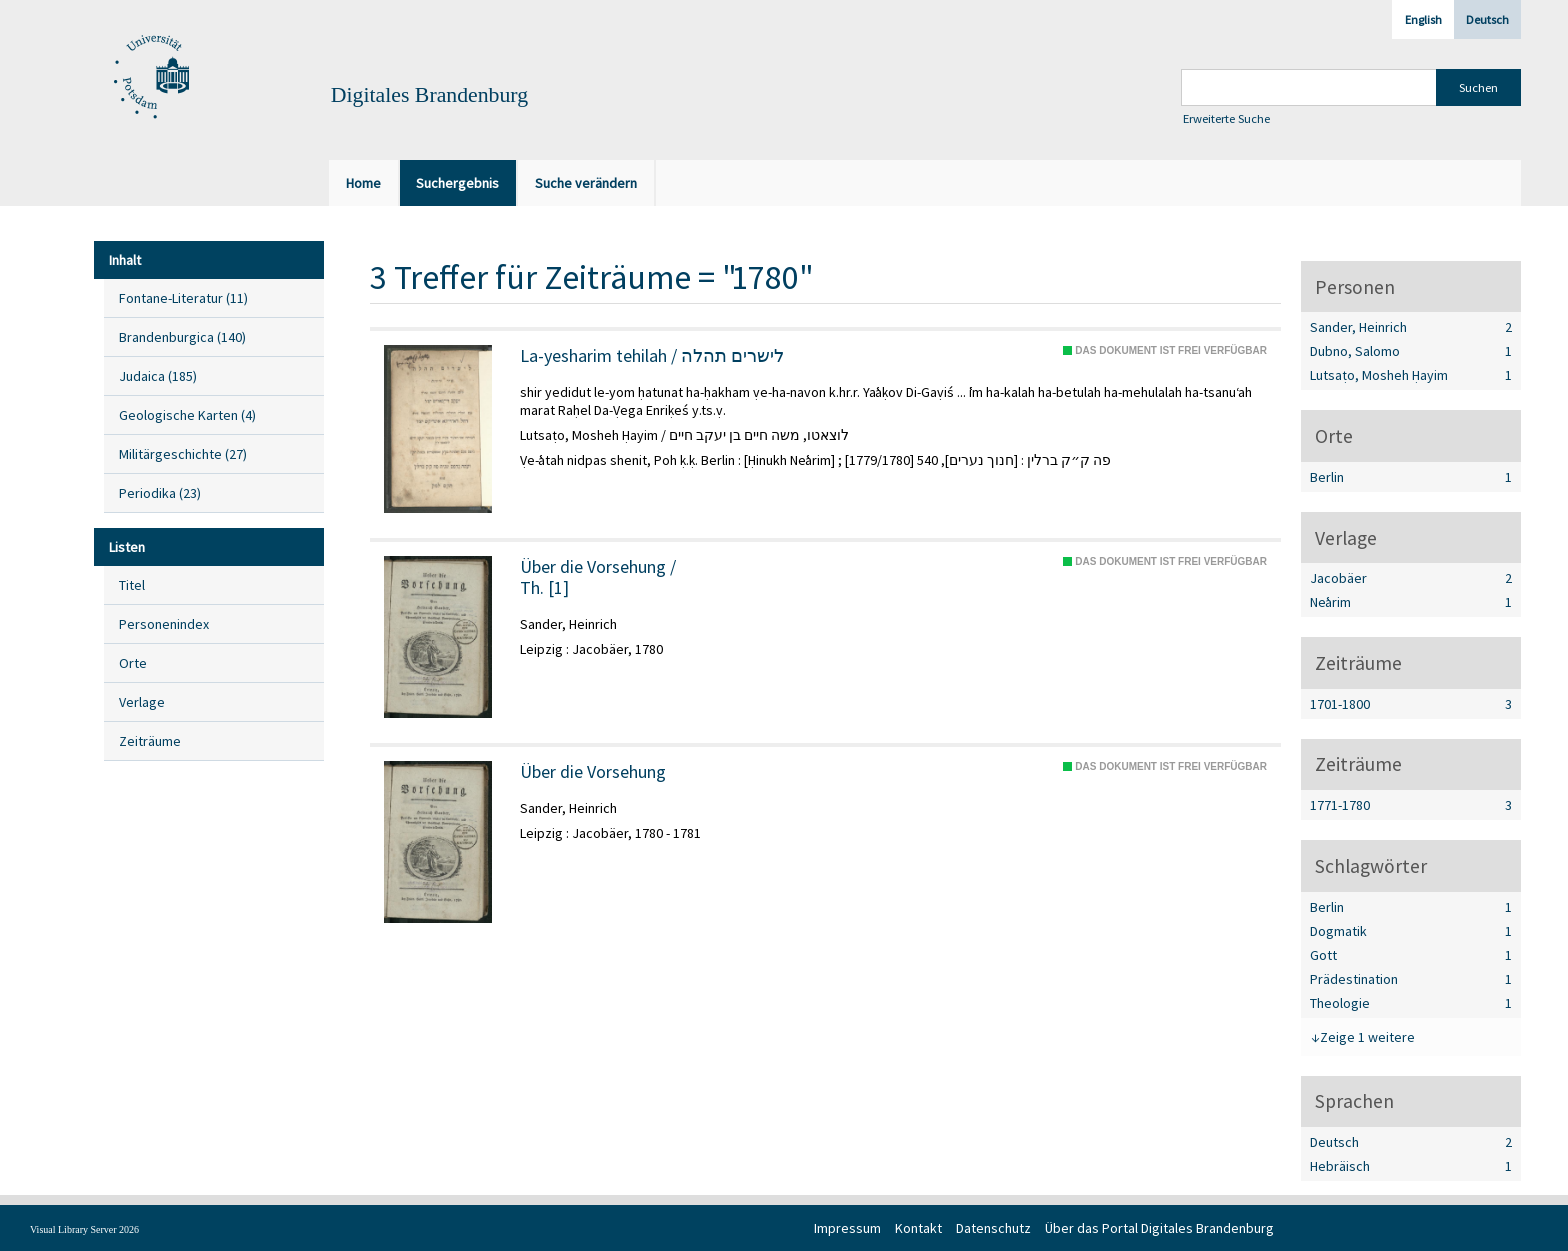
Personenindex (164, 624)
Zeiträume (150, 741)
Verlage (142, 702)
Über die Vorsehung (593, 772)
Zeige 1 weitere (1367, 1037)
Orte (133, 663)
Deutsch (1487, 19)
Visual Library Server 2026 (84, 1229)
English (1423, 19)
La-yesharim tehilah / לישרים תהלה (652, 356)
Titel (132, 585)
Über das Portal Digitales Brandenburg (1159, 1228)
